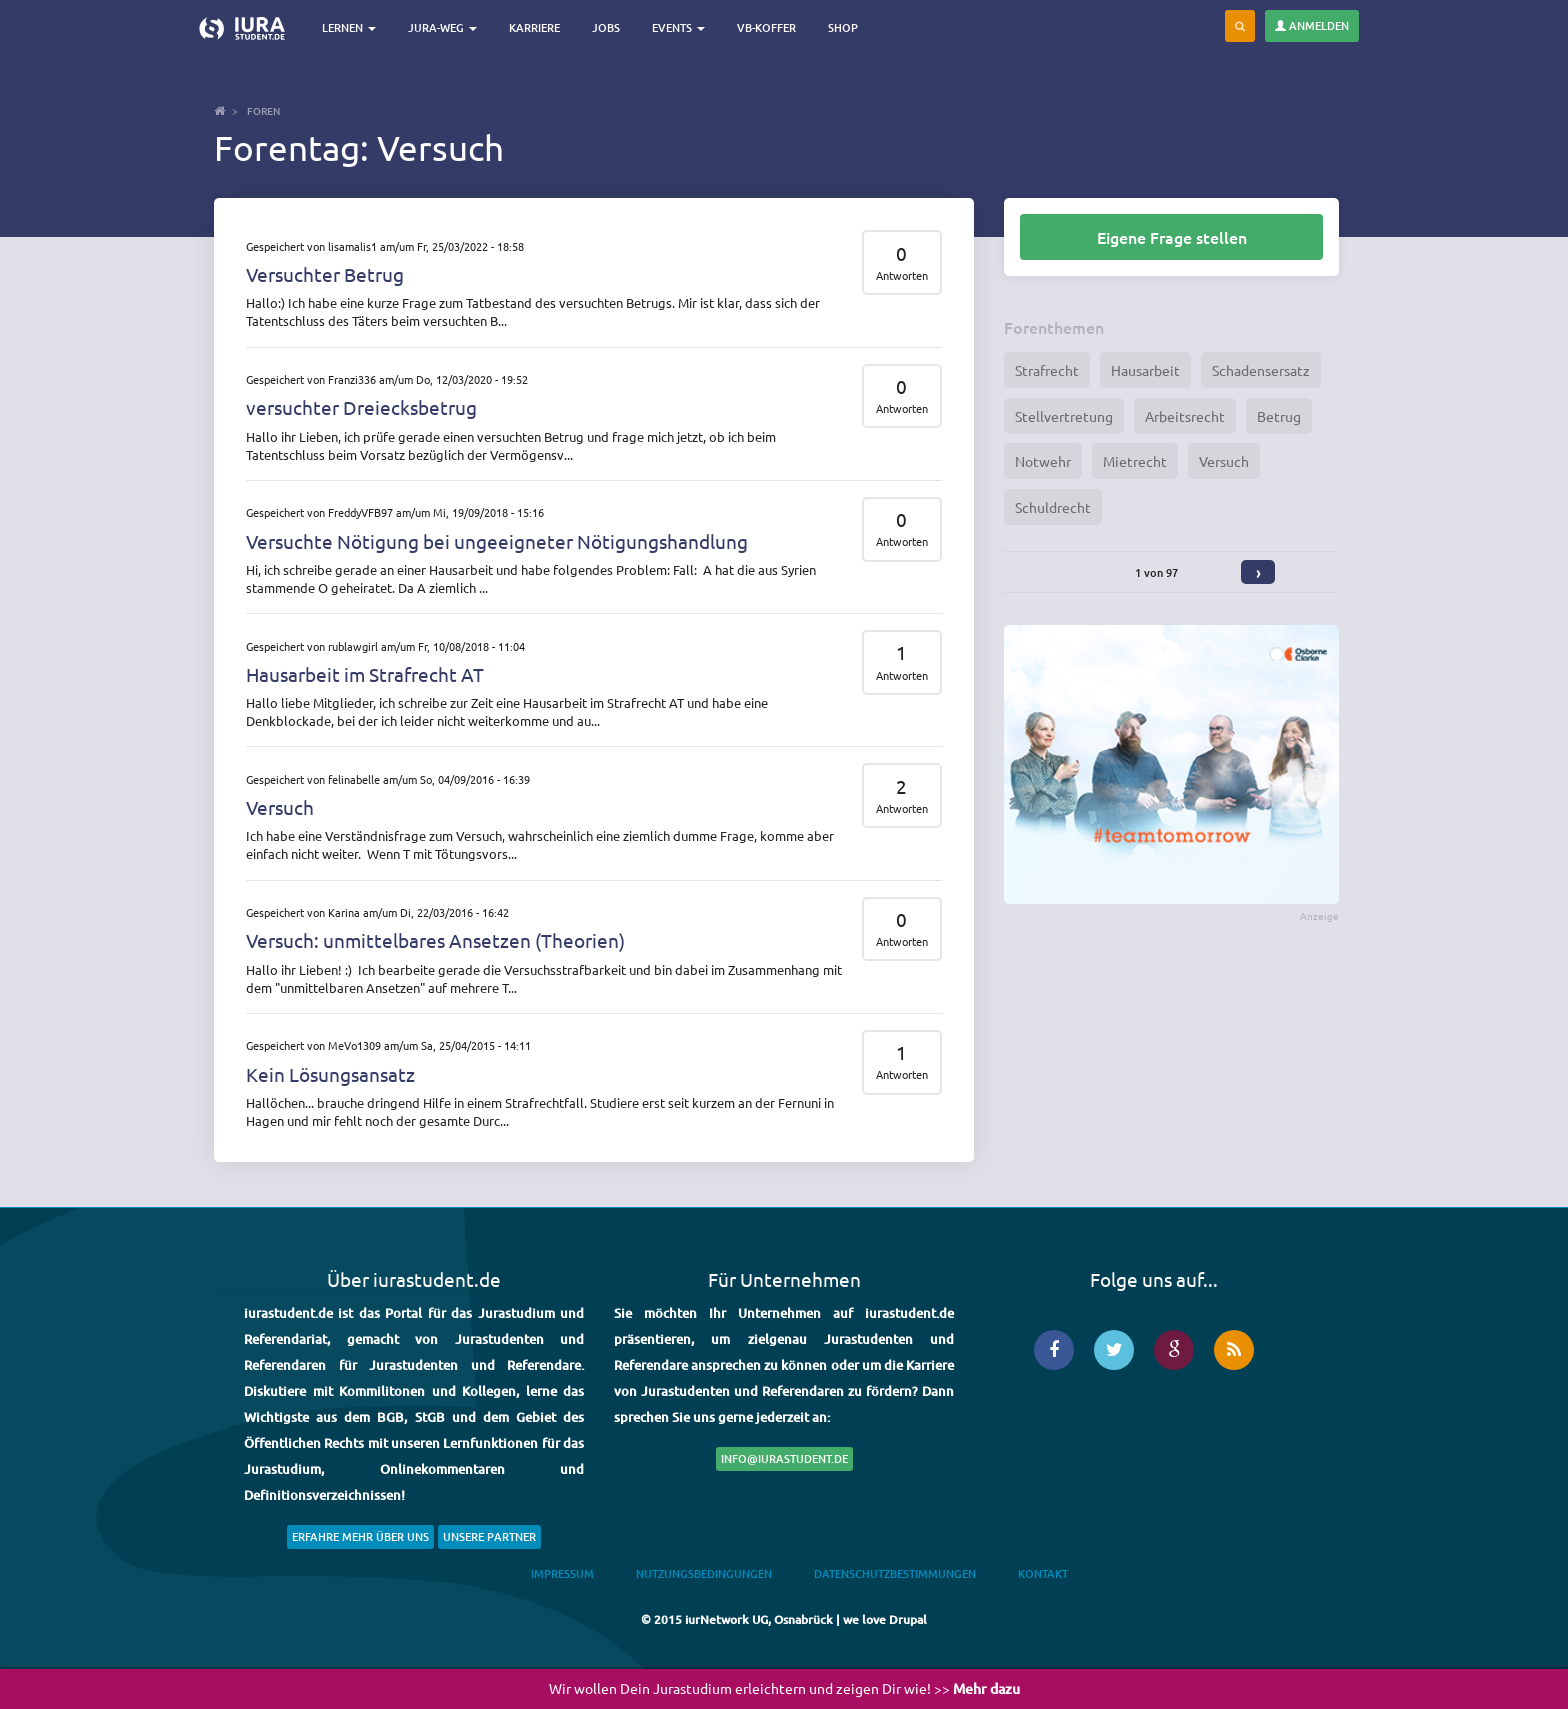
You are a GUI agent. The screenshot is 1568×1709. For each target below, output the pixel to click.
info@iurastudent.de (784, 1458)
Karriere (534, 27)
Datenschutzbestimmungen (895, 1573)
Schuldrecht (1053, 507)
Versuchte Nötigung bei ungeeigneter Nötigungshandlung (497, 541)
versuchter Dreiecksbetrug (361, 407)
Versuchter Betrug (325, 274)
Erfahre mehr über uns (360, 1536)
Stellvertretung (1064, 416)
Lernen (349, 27)
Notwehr (1043, 461)
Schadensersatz (1261, 370)
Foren (263, 110)
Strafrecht (1047, 370)
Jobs (606, 27)
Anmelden (1312, 25)
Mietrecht (1135, 461)
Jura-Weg (442, 27)
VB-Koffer (766, 27)
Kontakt (1043, 1573)
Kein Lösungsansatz (330, 1074)
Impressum (562, 1573)
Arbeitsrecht (1185, 416)
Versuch (280, 807)
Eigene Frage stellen (1172, 237)
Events (678, 27)
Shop (843, 27)
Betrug (1279, 416)
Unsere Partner (489, 1536)
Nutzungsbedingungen (704, 1573)
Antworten (902, 275)
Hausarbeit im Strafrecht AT (365, 674)
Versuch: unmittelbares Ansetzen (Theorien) (435, 940)
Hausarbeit (1145, 370)
